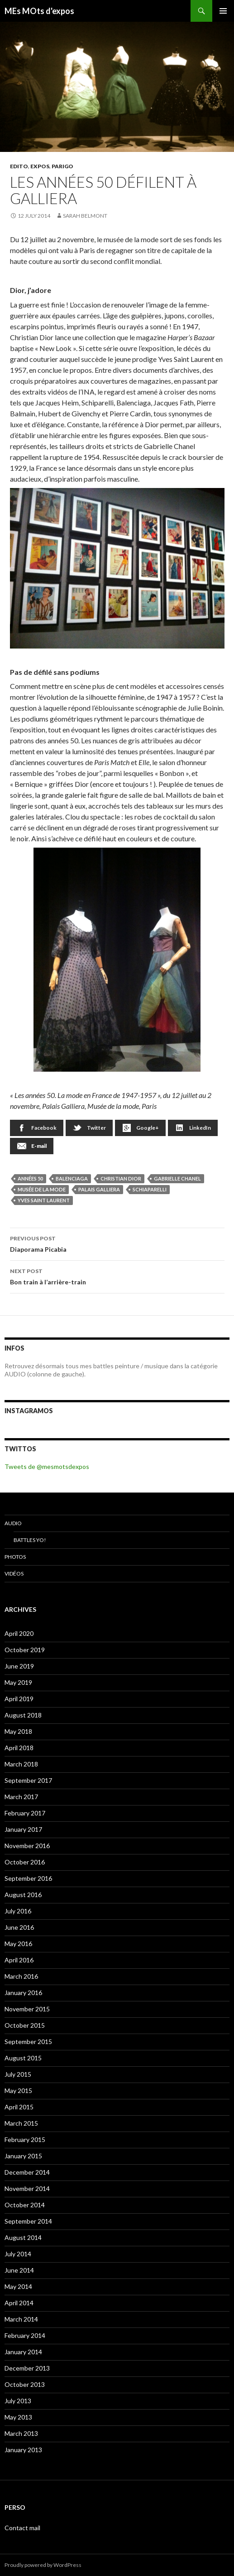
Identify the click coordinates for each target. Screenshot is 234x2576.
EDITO (19, 166)
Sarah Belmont (85, 215)
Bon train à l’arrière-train (117, 1276)
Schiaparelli (150, 1189)
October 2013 (25, 2384)
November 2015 (27, 2009)
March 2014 (21, 2319)
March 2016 (21, 1976)
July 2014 (18, 2254)
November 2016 (27, 1845)
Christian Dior (120, 1178)
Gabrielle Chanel (177, 1178)
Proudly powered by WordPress (43, 2564)
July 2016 (18, 1911)
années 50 (30, 1178)
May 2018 (18, 1731)
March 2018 (21, 1764)
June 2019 (19, 1666)
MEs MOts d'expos (39, 11)
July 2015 (18, 2074)
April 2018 (19, 1747)
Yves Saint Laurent (44, 1200)
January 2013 (23, 2450)
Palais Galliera (99, 1189)
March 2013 (21, 2433)
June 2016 (19, 1927)
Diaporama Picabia (117, 1243)
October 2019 (25, 1650)
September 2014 (28, 2221)
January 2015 (23, 2156)
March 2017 (21, 1796)
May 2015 (18, 2090)
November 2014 (27, 2188)
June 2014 (19, 2270)
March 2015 (21, 2123)
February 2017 (25, 1813)
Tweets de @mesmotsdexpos (47, 1466)
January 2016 (23, 1992)
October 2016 (25, 1862)
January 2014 (23, 2352)
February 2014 (25, 2335)
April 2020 (19, 1633)
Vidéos (14, 1573)
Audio (13, 1523)
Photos (15, 1556)
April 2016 (19, 1960)
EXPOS (39, 166)
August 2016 (23, 1894)
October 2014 (25, 2205)
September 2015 (28, 2041)
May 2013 (18, 2417)
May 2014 (18, 2286)
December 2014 (27, 2172)
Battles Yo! (30, 1540)
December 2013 (27, 2368)
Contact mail (22, 2528)
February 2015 (25, 2139)
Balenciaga (72, 1178)
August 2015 (23, 2058)
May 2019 (18, 1682)
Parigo (62, 166)
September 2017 (28, 1780)
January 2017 (23, 1829)
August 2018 (23, 1715)
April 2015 (19, 2107)
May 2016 (18, 1943)
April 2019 (19, 1699)
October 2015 (25, 2025)
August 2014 (23, 2237)
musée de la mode (42, 1189)
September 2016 (28, 1878)
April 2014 (19, 2303)
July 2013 (18, 2401)
